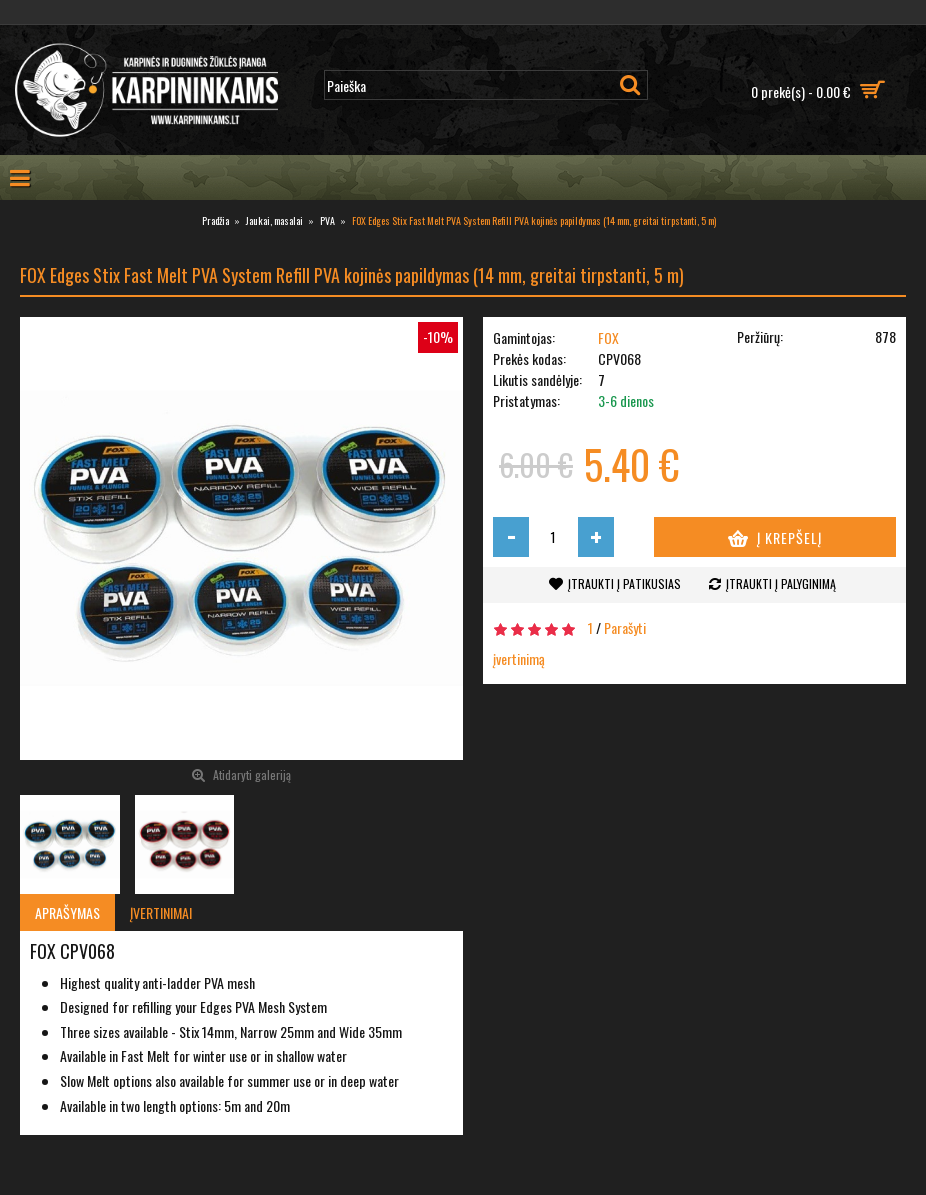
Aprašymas (67, 912)
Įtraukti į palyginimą (781, 583)
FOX (608, 337)
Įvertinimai (161, 912)
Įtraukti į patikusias (624, 583)
